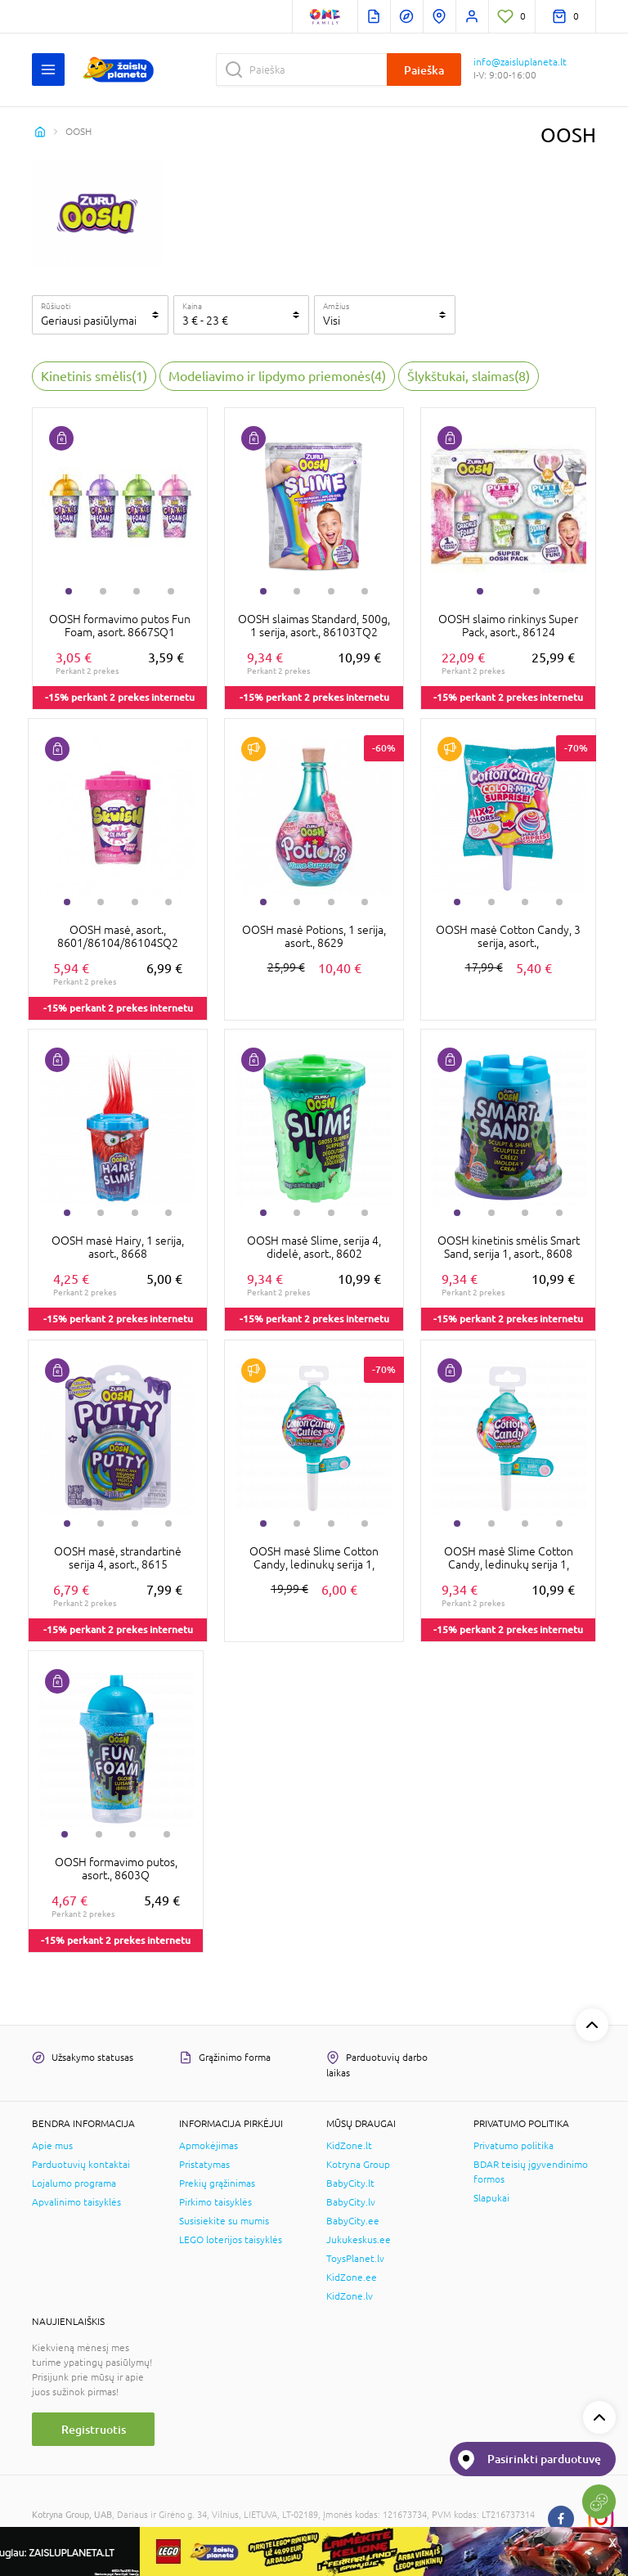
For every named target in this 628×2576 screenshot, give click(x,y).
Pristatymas (204, 2164)
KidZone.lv (349, 2296)
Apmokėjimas (208, 2146)
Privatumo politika (513, 2146)
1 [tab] (68, 591)
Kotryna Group (358, 2164)
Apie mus (52, 2146)
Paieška (424, 70)
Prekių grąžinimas (217, 2183)
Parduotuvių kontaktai (81, 2164)
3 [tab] (136, 591)
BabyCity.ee (352, 2221)
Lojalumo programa (74, 2183)
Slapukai (491, 2198)
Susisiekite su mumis (224, 2221)
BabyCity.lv (350, 2202)
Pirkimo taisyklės (215, 2202)
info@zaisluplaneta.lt (520, 62)
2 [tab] (103, 591)
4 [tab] (171, 591)
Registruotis (93, 2429)
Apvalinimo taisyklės (76, 2202)
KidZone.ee (351, 2277)
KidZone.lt (349, 2146)
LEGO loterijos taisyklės (230, 2240)
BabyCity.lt (350, 2183)
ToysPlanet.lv (355, 2258)
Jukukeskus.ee (358, 2240)
